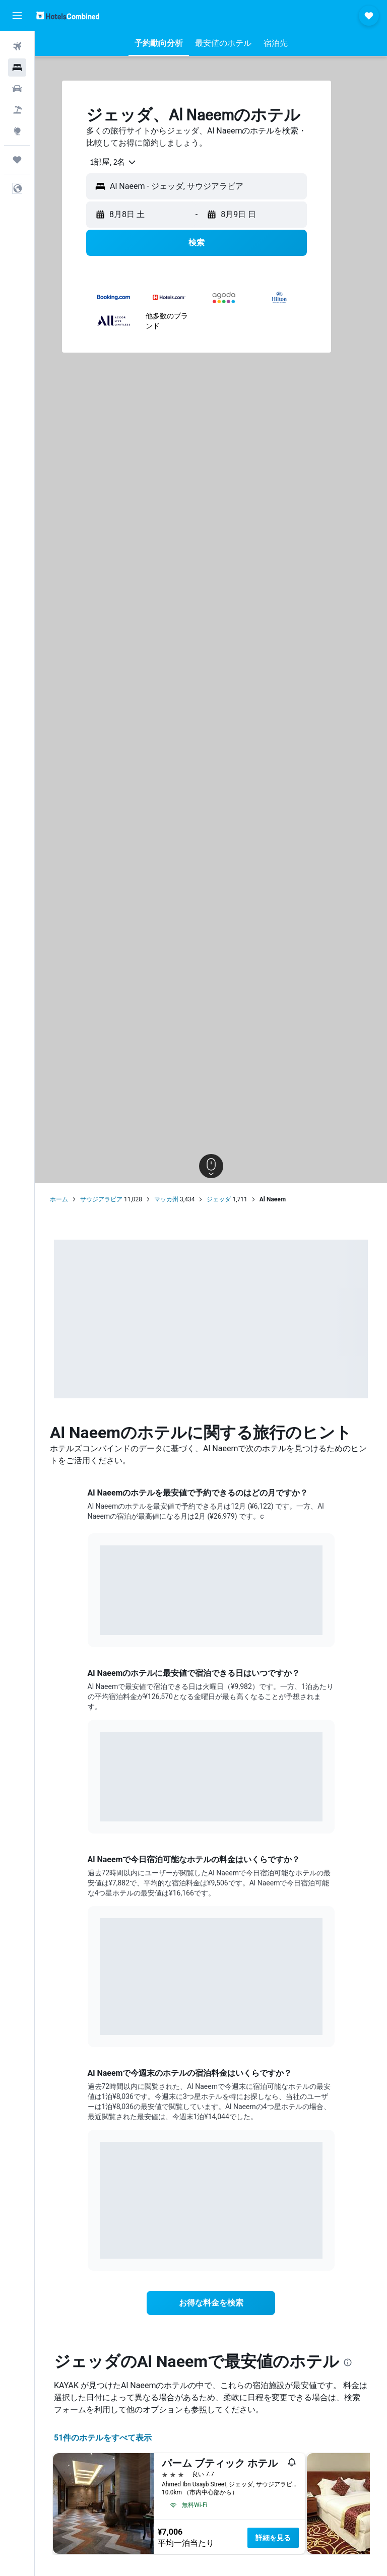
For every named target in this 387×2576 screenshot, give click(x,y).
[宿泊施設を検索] (17, 67)
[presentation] (347, 2362)
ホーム (59, 1199)
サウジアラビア (101, 1199)
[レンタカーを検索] (17, 89)
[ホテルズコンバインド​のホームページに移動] (67, 15)
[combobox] (109, 162)
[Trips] (17, 160)
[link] (211, 2303)
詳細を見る (273, 2538)
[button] (17, 16)
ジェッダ (219, 1199)
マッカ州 (166, 1199)
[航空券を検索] (17, 46)
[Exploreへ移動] (17, 131)
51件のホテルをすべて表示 (103, 2438)
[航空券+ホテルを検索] (17, 110)
